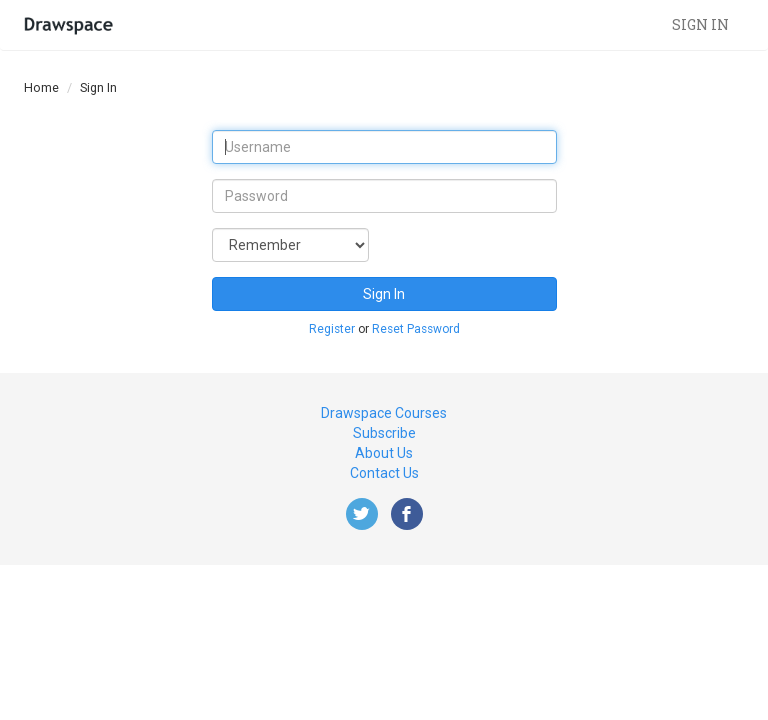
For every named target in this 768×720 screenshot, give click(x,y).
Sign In (384, 294)
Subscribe (384, 433)
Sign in (700, 24)
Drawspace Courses (384, 413)
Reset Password (416, 329)
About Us (384, 453)
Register (332, 329)
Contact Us (384, 473)
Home (41, 87)
